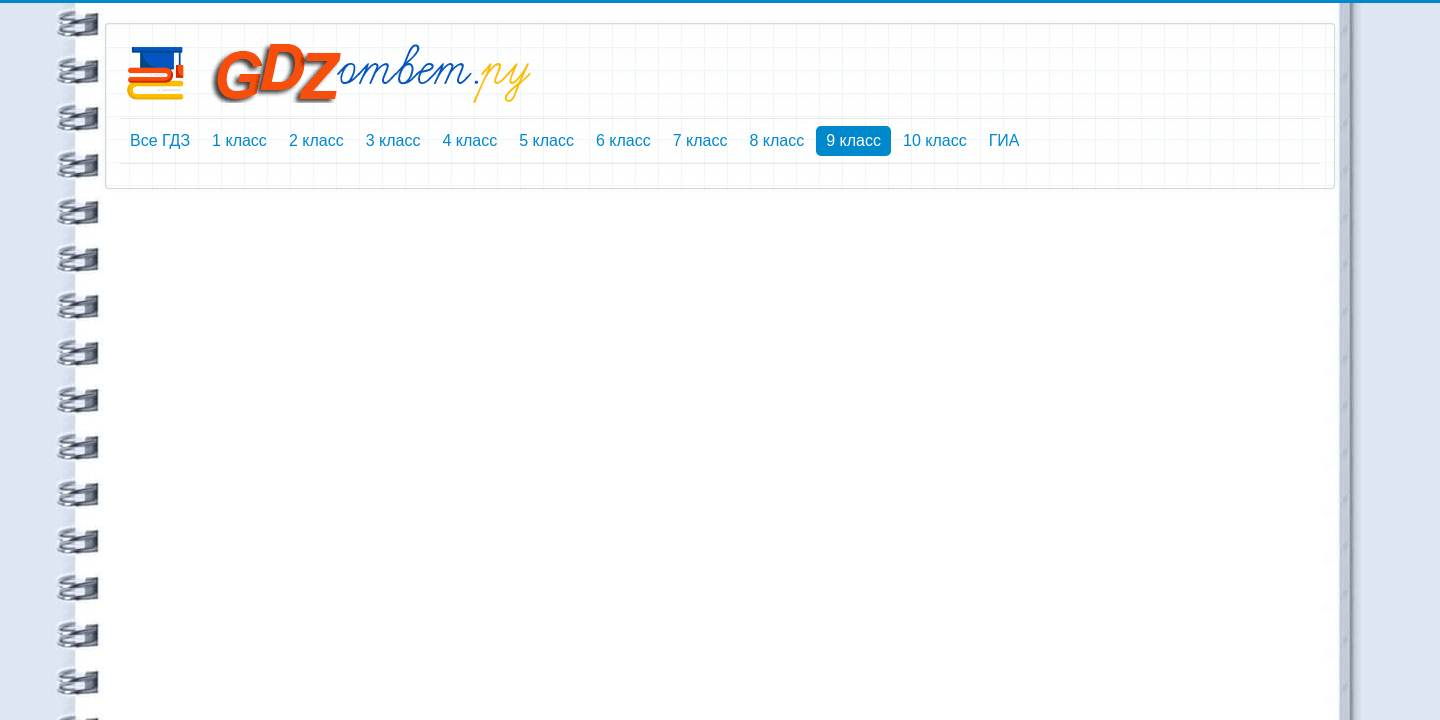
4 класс (469, 140)
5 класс (546, 140)
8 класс (776, 140)
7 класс (700, 140)
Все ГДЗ (160, 140)
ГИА (1004, 140)
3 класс (393, 140)
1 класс (239, 140)
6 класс (623, 140)
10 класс (935, 140)
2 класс (316, 140)
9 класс (853, 140)
